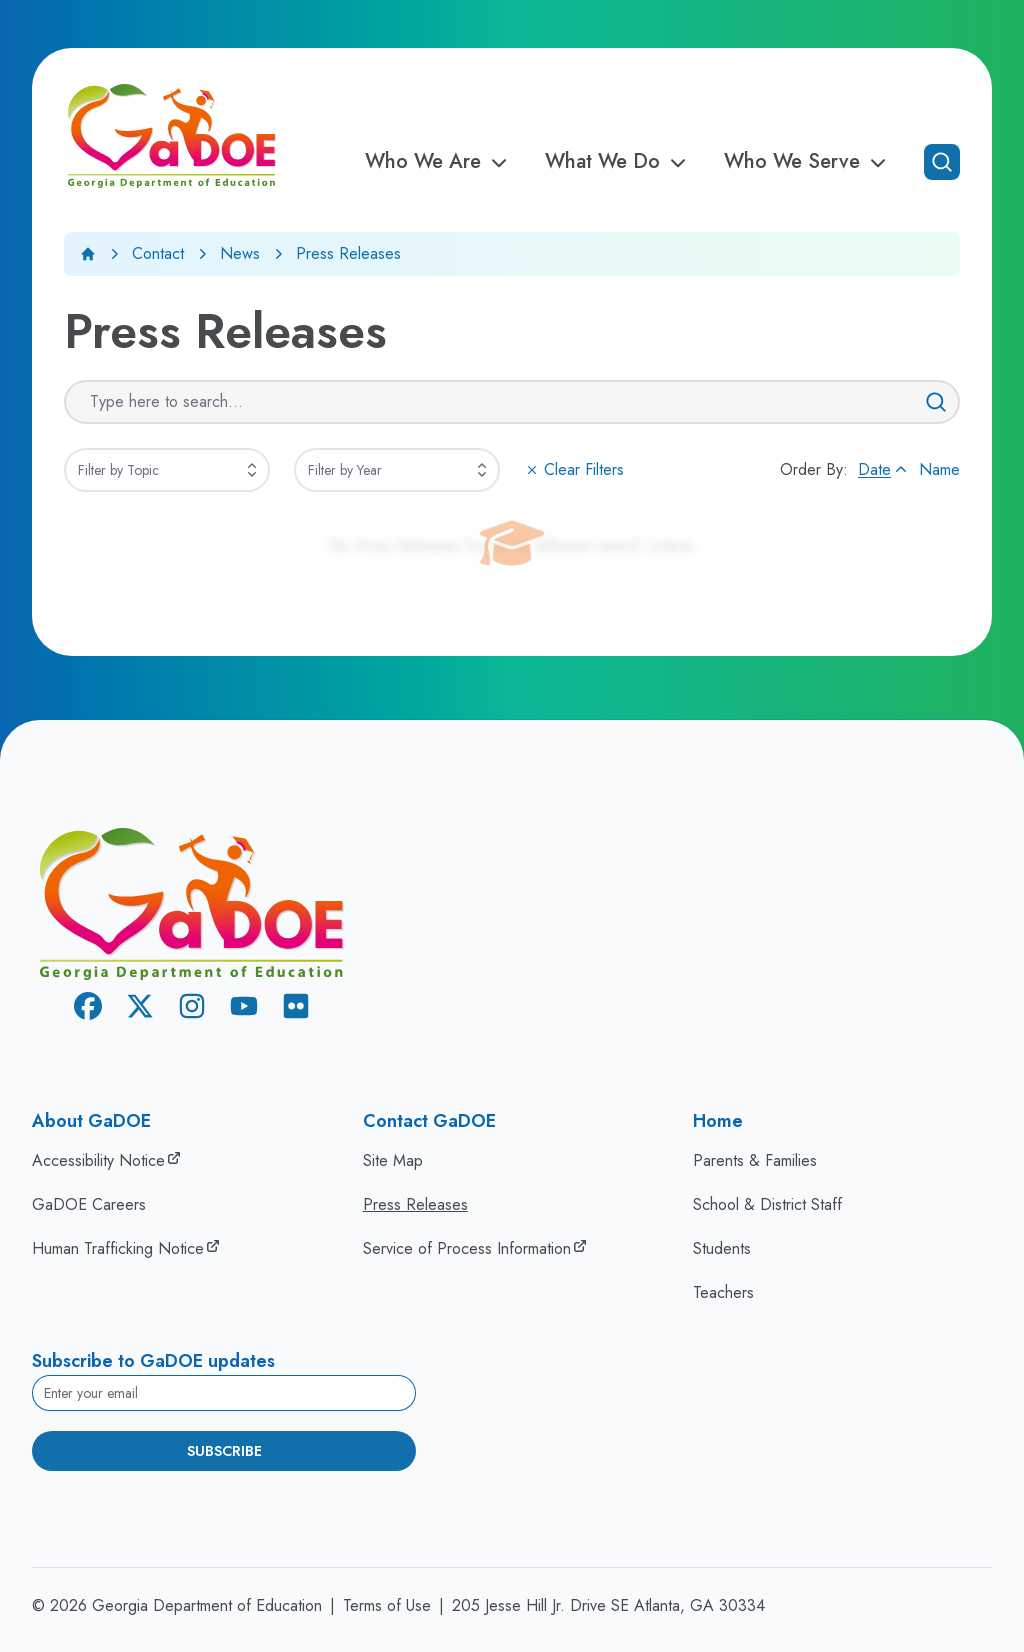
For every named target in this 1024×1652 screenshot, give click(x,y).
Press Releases (415, 1204)
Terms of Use (387, 1605)
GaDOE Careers (89, 1204)
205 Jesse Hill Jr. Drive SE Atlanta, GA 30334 (608, 1605)
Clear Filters (574, 469)
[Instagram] (192, 1009)
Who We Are (439, 162)
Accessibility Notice (98, 1160)
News (240, 253)
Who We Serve (808, 162)
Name (939, 469)
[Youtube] (244, 1009)
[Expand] (252, 470)
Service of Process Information (467, 1248)
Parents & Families (755, 1160)
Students (722, 1248)
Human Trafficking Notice (118, 1248)
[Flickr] (296, 1009)
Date (884, 469)
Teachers (723, 1292)
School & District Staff (767, 1204)
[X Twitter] (140, 1009)
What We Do (618, 162)
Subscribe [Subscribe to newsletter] (224, 1451)
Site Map (393, 1160)
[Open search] (942, 162)
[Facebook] (88, 1009)
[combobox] (167, 470)
